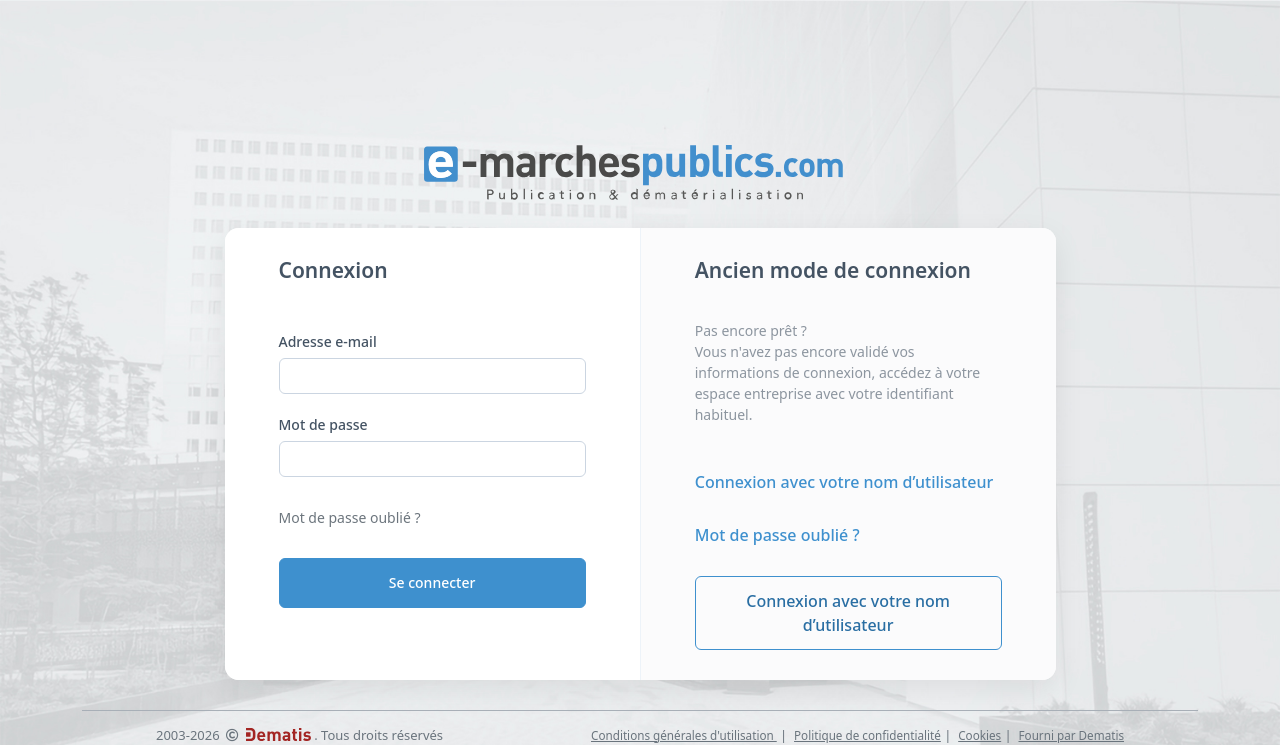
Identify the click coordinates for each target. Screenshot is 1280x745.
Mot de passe (323, 424)
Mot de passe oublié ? (350, 517)
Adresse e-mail (328, 341)
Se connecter (432, 582)
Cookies (979, 735)
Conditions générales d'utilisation (684, 735)
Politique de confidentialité (867, 735)
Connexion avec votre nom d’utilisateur (844, 482)
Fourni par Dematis (1072, 735)
